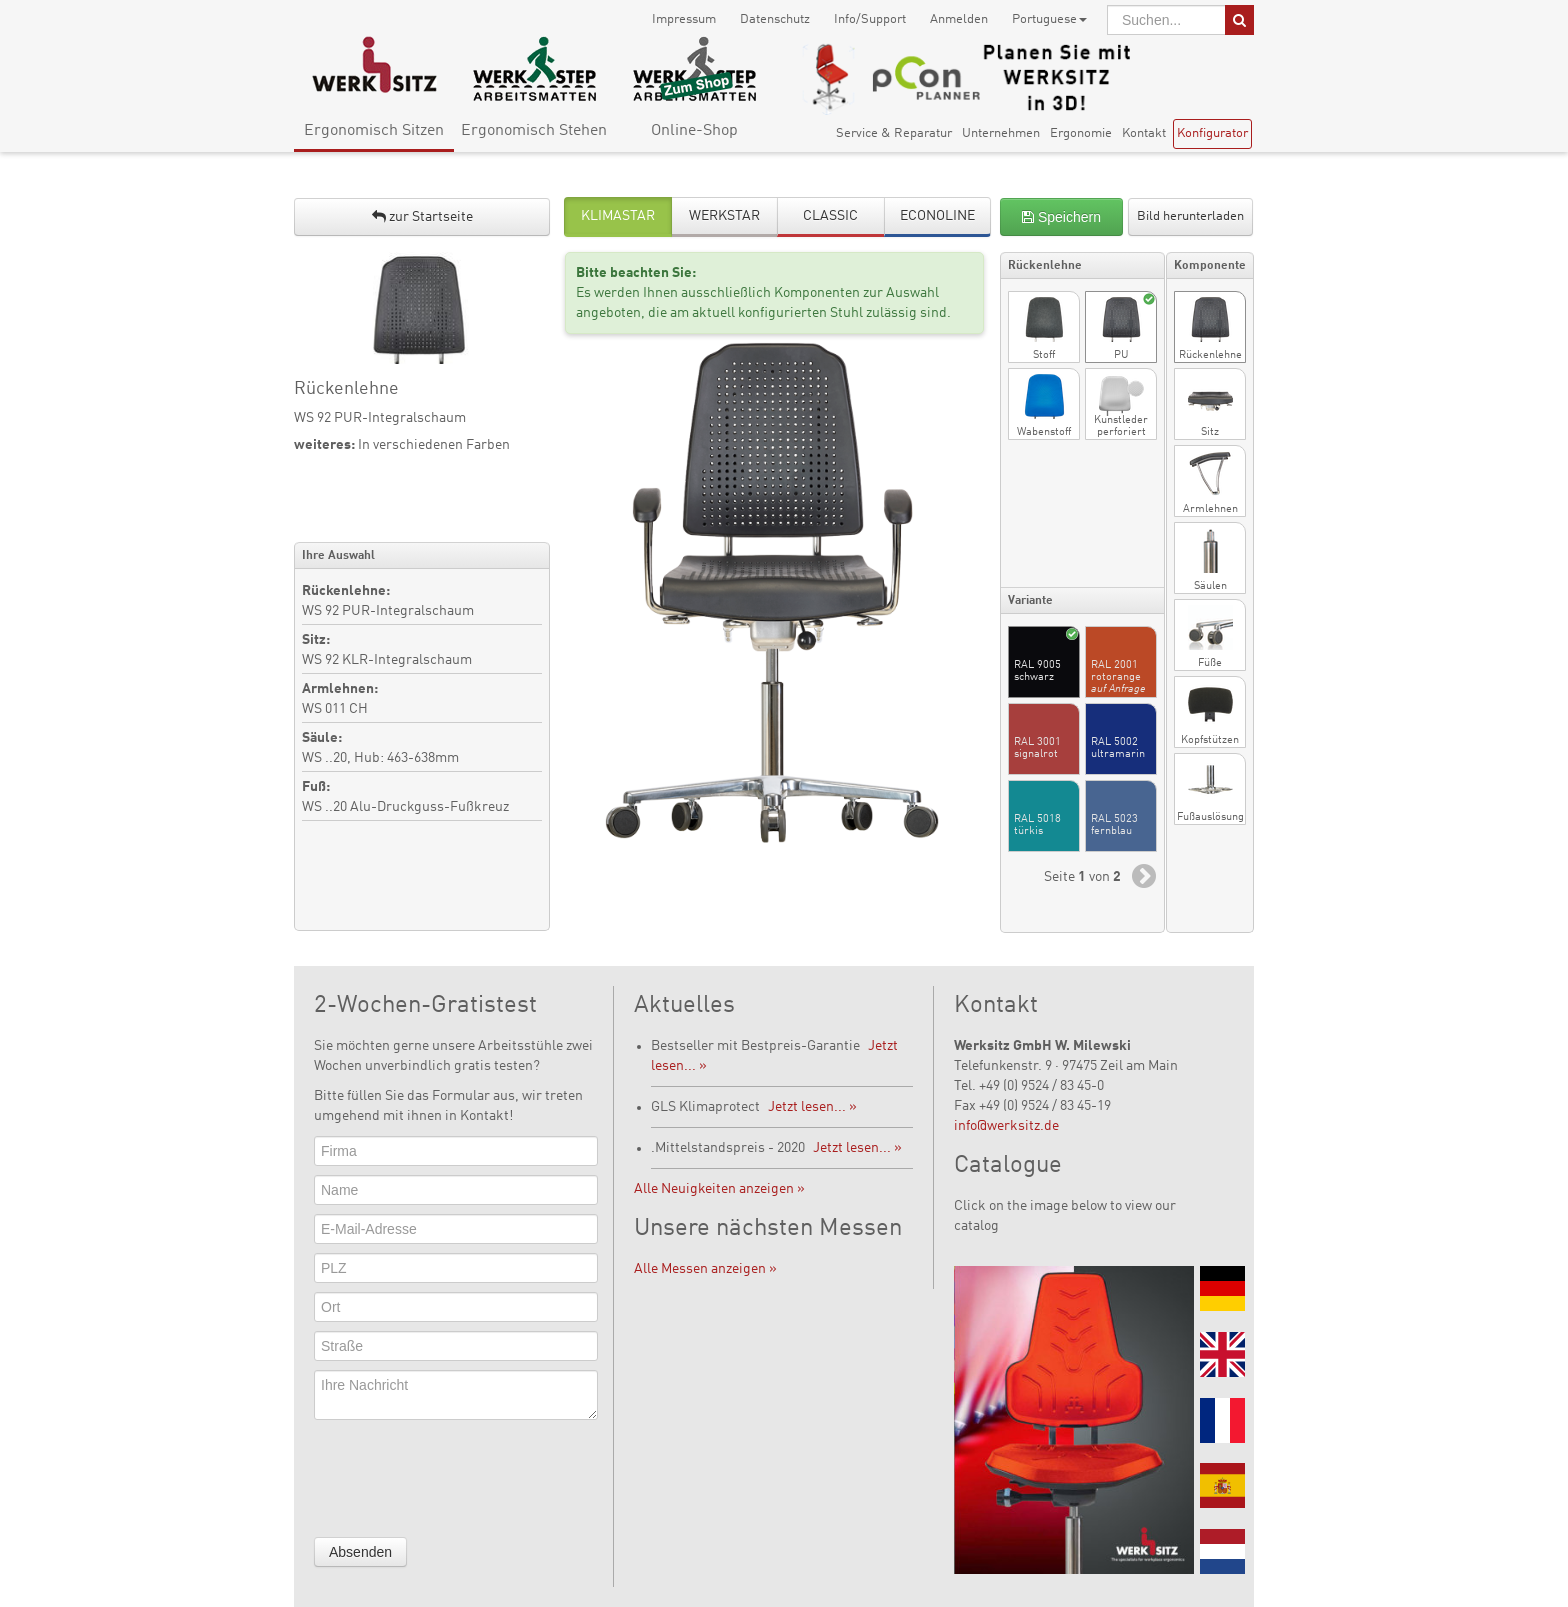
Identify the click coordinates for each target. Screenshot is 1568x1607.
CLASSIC (830, 216)
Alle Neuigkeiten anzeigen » (719, 1189)
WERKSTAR (724, 216)
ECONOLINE (937, 216)
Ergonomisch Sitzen (374, 131)
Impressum (684, 19)
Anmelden (959, 19)
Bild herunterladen (1190, 216)
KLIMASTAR (618, 216)
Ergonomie (1081, 133)
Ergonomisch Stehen (534, 131)
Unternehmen (1001, 133)
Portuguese (1049, 19)
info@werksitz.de (1006, 1126)
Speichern (1061, 217)
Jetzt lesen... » (812, 1107)
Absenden (360, 1552)
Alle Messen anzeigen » (705, 1269)
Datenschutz (775, 19)
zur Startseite (422, 216)
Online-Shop (694, 131)
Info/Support (870, 19)
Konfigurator (1212, 133)
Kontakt (1144, 133)
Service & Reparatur (894, 133)
